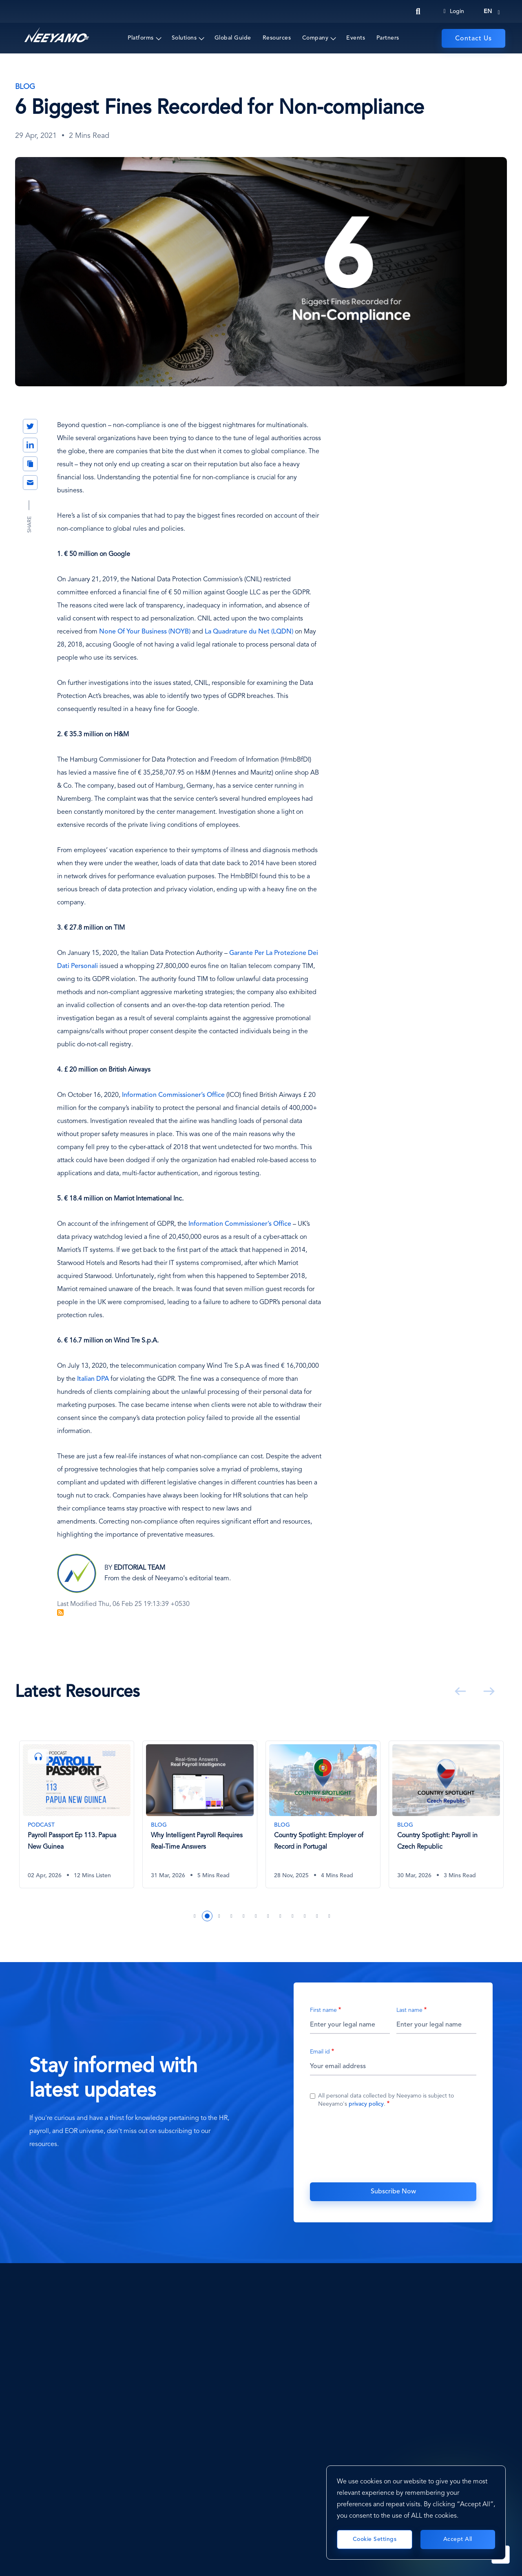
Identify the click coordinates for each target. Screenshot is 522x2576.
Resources (277, 38)
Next (487, 1691)
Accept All (457, 2539)
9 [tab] (293, 1916)
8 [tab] (280, 1916)
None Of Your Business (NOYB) (144, 632)
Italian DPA (93, 1379)
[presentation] (393, 2144)
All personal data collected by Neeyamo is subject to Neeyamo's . (386, 2100)
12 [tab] (329, 1916)
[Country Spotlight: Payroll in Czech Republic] (446, 1814)
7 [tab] (268, 1916)
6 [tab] (256, 1916)
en (488, 11)
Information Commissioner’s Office (173, 1095)
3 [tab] (219, 1916)
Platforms (141, 38)
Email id (320, 2052)
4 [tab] (231, 1916)
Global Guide (233, 38)
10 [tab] (305, 1916)
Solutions (184, 38)
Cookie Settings (375, 2539)
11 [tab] (317, 1916)
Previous (458, 1691)
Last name (409, 2010)
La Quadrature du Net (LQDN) (249, 632)
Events (355, 38)
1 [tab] (195, 1916)
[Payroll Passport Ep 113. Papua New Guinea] (76, 1814)
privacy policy (366, 2104)
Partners (387, 38)
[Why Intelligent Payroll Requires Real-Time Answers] (200, 1814)
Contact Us (473, 38)
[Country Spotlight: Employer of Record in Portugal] (323, 1814)
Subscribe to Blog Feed (60, 1612)
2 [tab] (207, 1916)
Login (453, 11)
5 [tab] (244, 1916)
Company (315, 38)
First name (323, 2010)
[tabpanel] (76, 1820)
